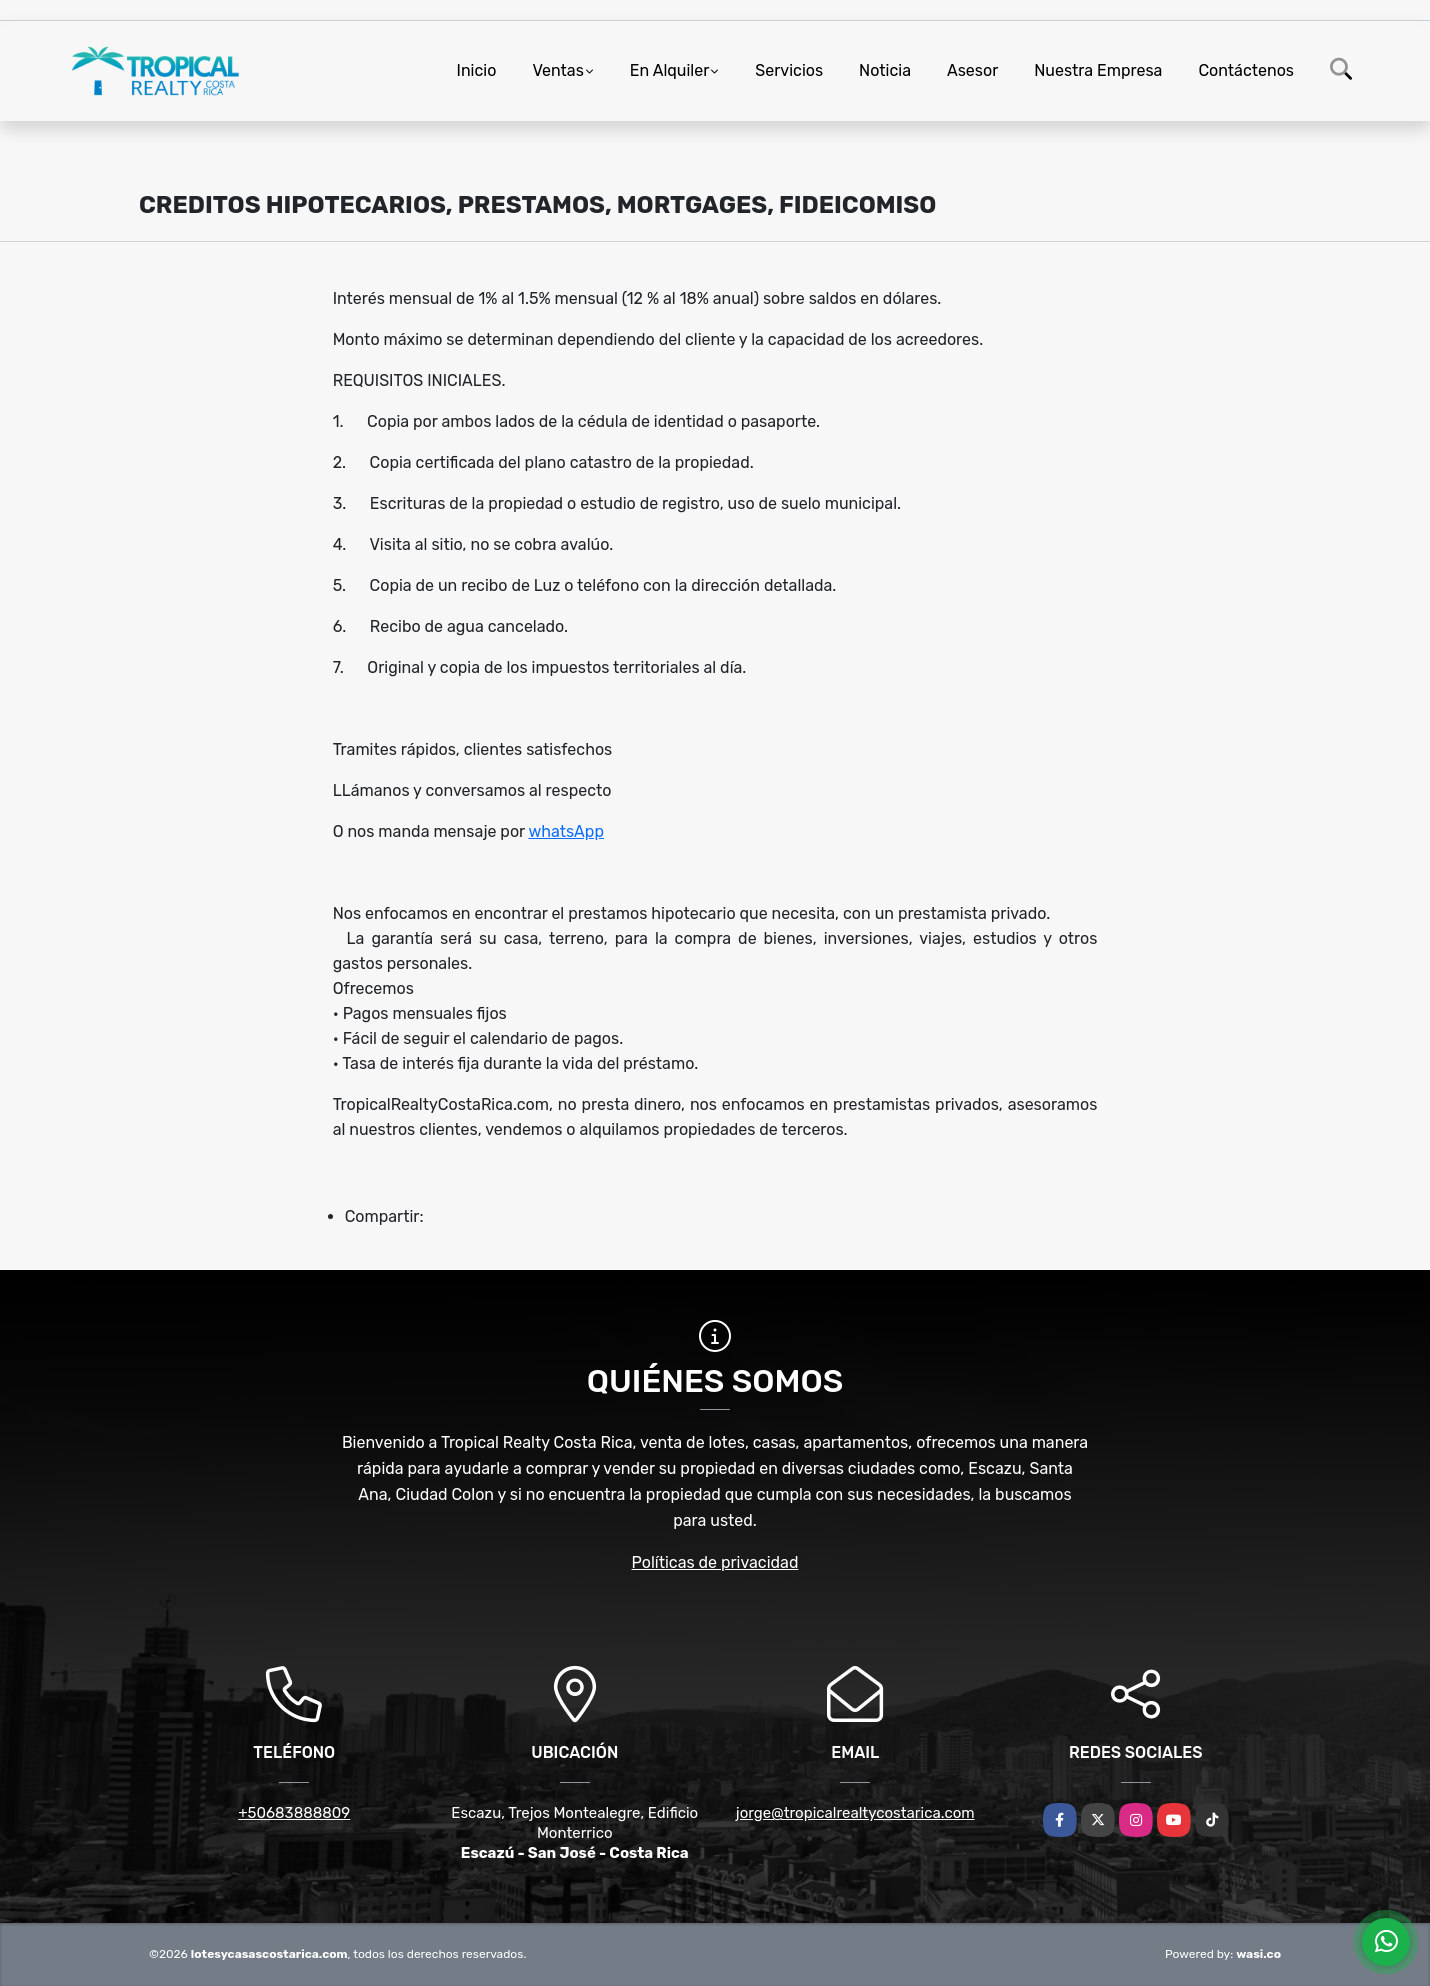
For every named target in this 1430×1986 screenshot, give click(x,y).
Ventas (557, 70)
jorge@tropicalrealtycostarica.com (855, 1813)
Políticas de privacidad (715, 1562)
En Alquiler (669, 70)
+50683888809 (294, 1813)
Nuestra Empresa (1098, 70)
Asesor (972, 70)
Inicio (477, 70)
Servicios (789, 70)
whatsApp (566, 831)
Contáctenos (1246, 70)
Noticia (885, 70)
